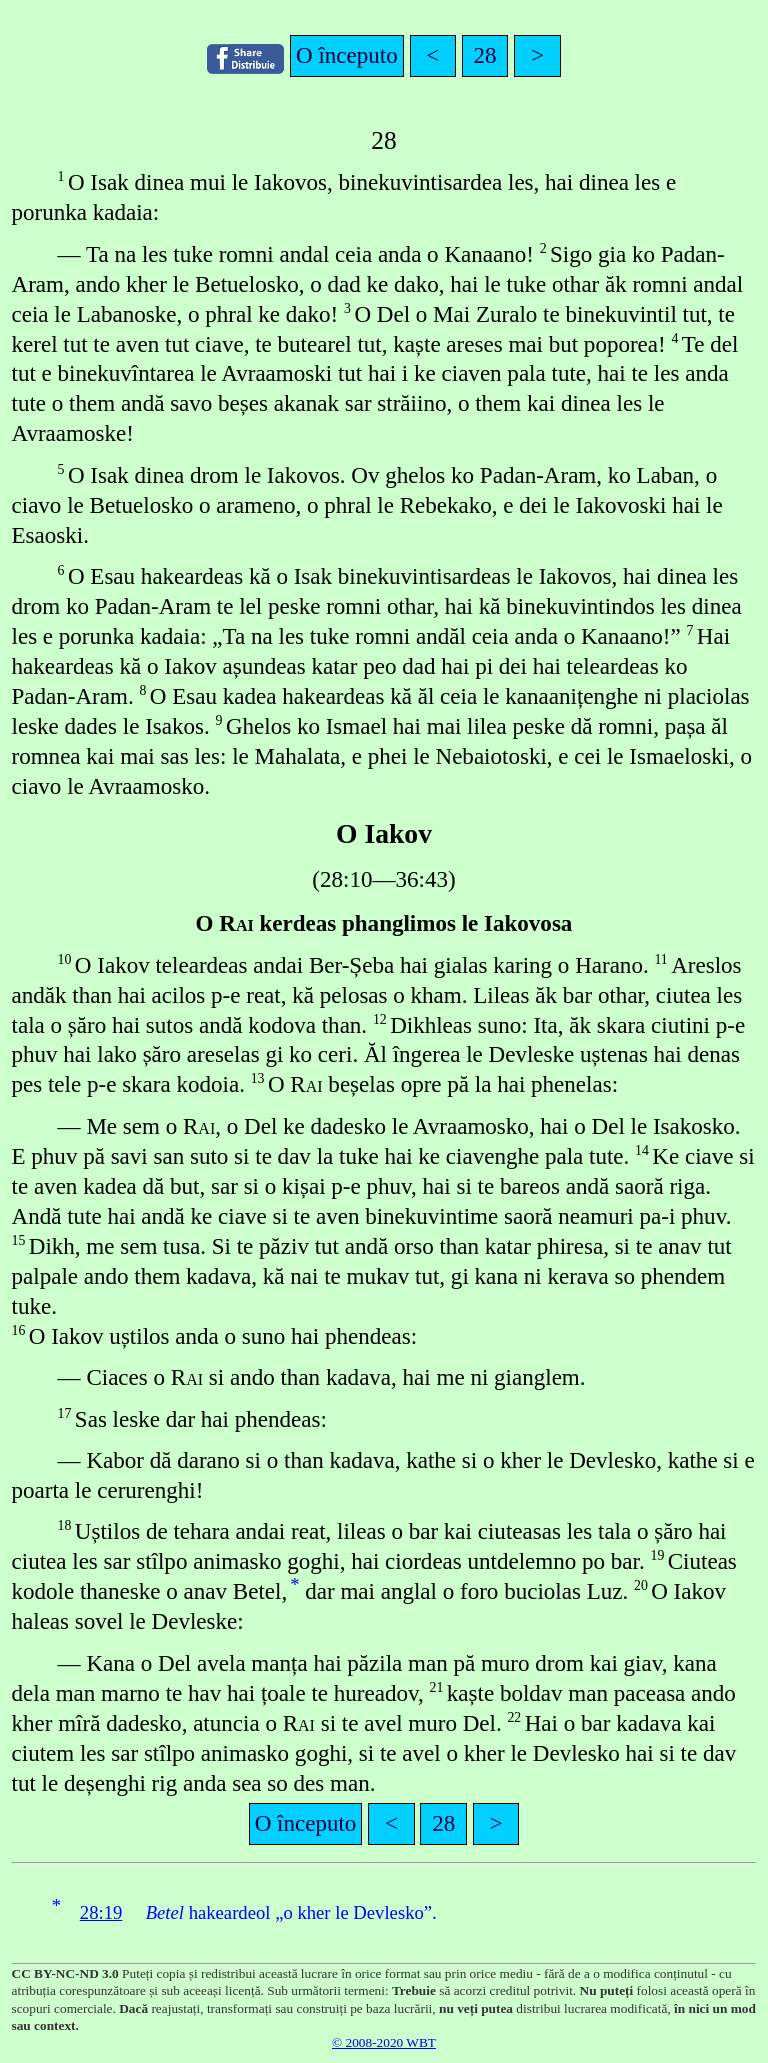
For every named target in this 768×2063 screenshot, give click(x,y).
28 (485, 55)
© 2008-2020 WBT (384, 2042)
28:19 (101, 1912)
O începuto (347, 55)
